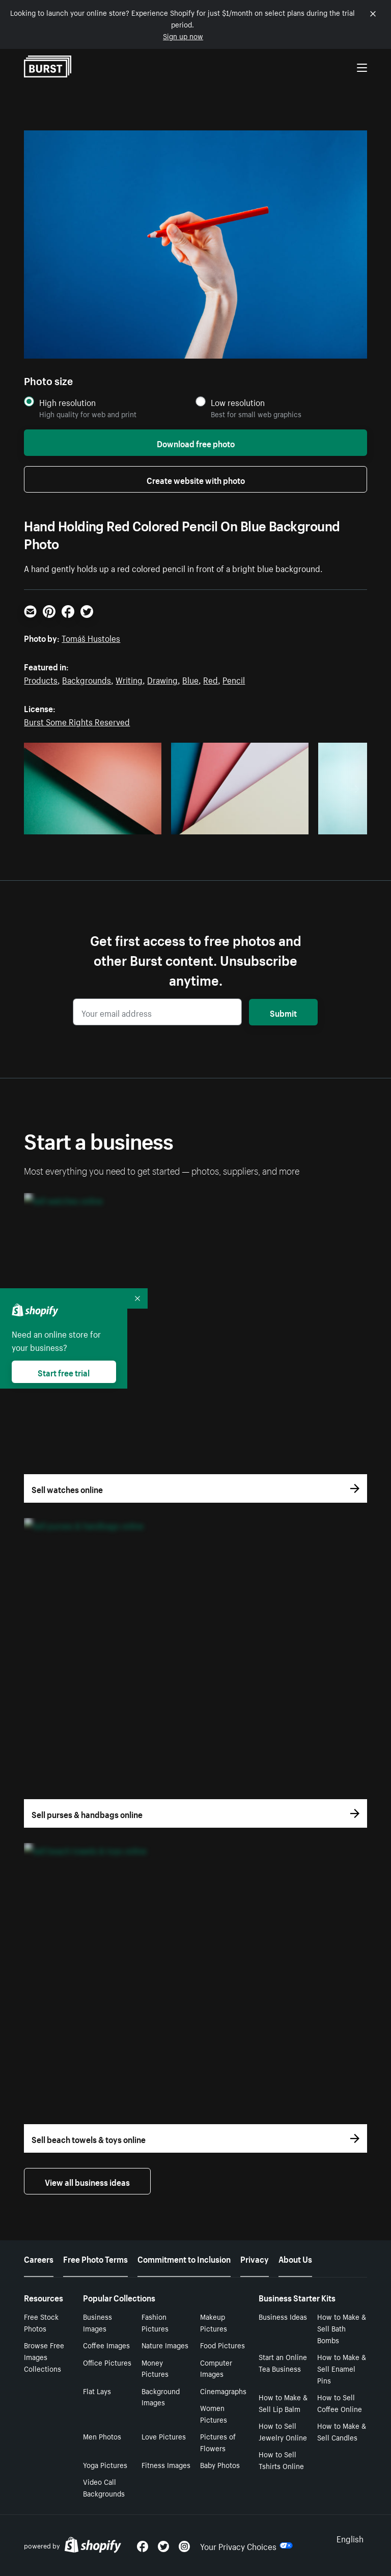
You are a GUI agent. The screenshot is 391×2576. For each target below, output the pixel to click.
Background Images (161, 2396)
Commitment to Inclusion (184, 2258)
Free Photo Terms (95, 2258)
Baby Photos (220, 2464)
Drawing (162, 679)
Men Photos (102, 2436)
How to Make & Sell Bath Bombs (341, 2328)
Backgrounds (86, 679)
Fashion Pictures (155, 2322)
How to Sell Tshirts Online (281, 2459)
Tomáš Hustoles (91, 637)
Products (41, 679)
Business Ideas (283, 2316)
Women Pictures (213, 2413)
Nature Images (165, 2344)
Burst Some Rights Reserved (77, 720)
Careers (38, 2258)
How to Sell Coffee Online (339, 2402)
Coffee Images (106, 2344)
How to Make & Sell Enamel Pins (341, 2368)
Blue (190, 679)
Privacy (254, 2258)
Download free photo (196, 442)
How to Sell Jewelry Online (283, 2431)
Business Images (97, 2322)
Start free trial (64, 1371)
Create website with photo (196, 479)
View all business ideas (87, 2181)
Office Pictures (107, 2362)
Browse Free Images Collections (44, 2356)
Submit (283, 1012)
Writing (129, 679)
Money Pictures (155, 2367)
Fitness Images (166, 2464)
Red (210, 679)
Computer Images (216, 2367)
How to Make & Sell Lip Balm (283, 2402)
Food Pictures (222, 2344)
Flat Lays (97, 2390)
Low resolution (238, 402)
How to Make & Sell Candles (341, 2431)
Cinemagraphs (223, 2390)
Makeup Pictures (213, 2322)
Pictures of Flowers (218, 2441)
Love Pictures (164, 2436)
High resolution (67, 402)
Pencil (233, 679)
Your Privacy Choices (246, 2545)
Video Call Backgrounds (104, 2487)
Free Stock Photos (41, 2322)
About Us (295, 2258)
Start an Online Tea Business (283, 2362)
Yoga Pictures (105, 2464)
